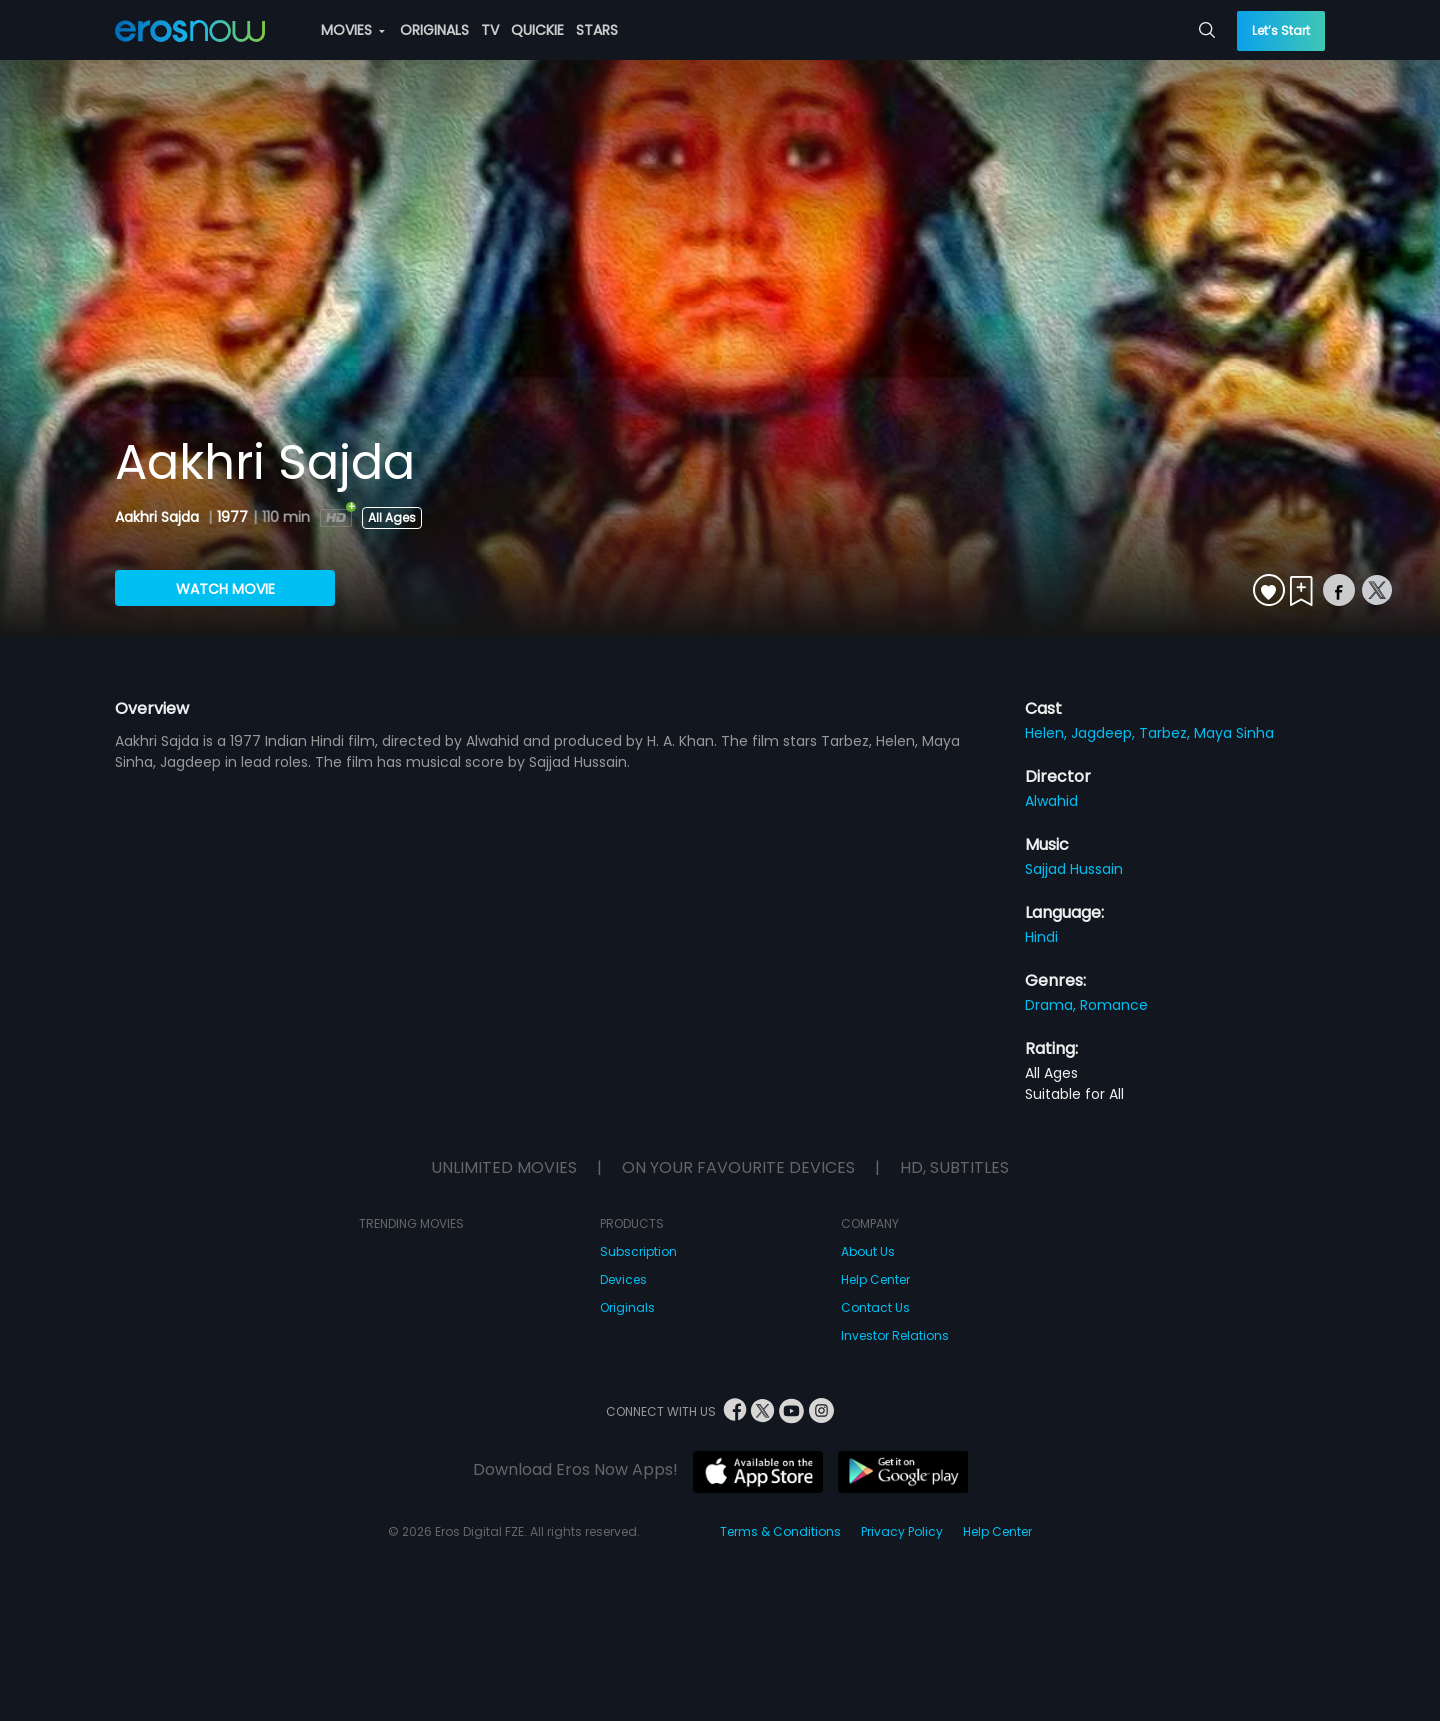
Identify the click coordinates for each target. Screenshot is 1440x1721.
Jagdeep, (1105, 733)
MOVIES (353, 30)
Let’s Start (1281, 30)
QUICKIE (537, 30)
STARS (597, 30)
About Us (868, 1251)
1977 (232, 517)
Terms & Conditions (780, 1531)
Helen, (1048, 733)
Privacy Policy (902, 1531)
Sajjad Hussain (1074, 869)
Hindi (1041, 937)
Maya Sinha (1234, 733)
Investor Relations (895, 1335)
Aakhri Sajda (159, 517)
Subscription (638, 1251)
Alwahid (1051, 801)
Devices (623, 1279)
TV (490, 30)
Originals (627, 1307)
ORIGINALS (434, 30)
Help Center (875, 1279)
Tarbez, (1166, 733)
